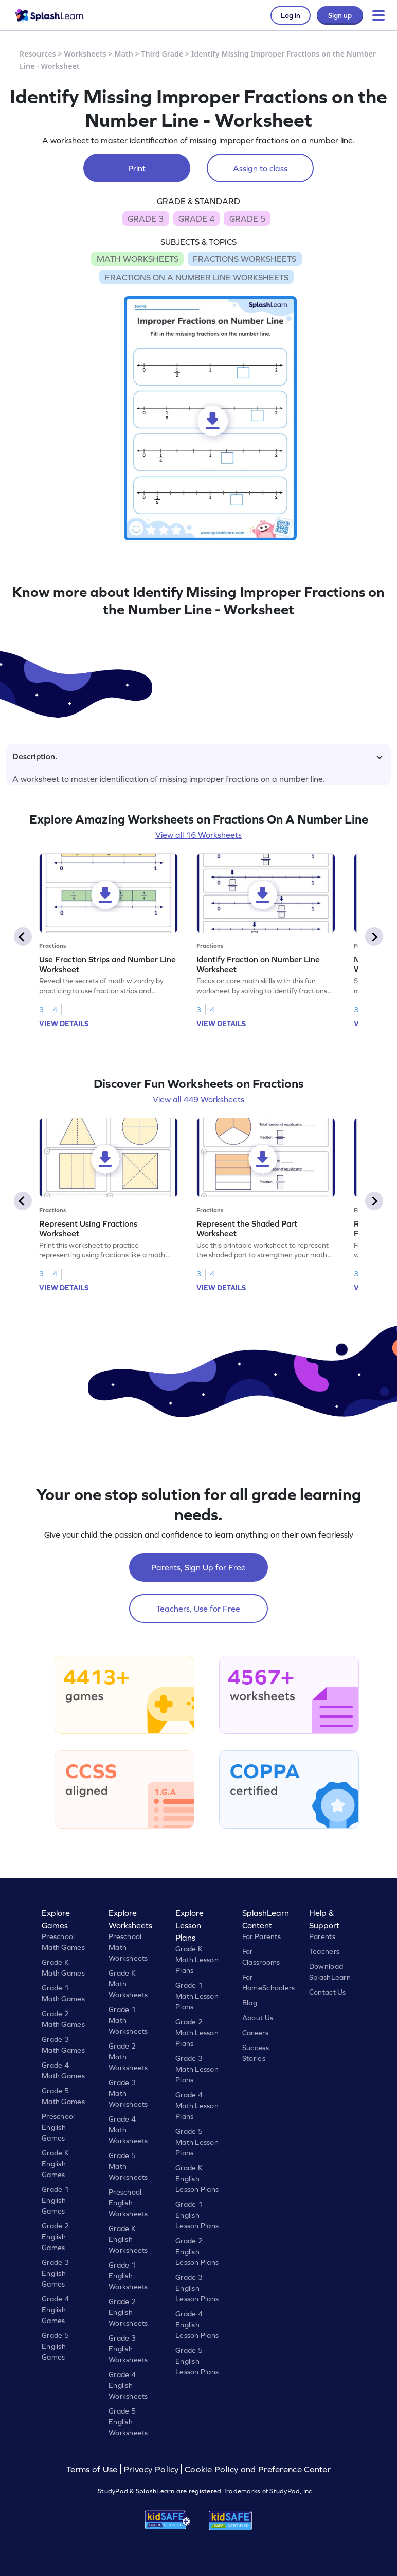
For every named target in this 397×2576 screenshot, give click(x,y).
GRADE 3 (146, 218)
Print (137, 168)
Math (124, 54)
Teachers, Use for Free (198, 1608)
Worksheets (85, 54)
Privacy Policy (151, 2469)
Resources (38, 54)
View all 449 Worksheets (198, 1099)
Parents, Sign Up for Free (198, 1567)
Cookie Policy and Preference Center (258, 2469)
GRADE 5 (247, 218)
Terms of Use (93, 2469)
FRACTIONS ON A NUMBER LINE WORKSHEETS (196, 277)
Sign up (340, 15)
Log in (290, 15)
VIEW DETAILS (63, 1023)
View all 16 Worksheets (198, 834)
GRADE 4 (196, 218)
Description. (197, 756)
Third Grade (162, 54)
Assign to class (260, 168)
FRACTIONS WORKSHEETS (244, 258)
